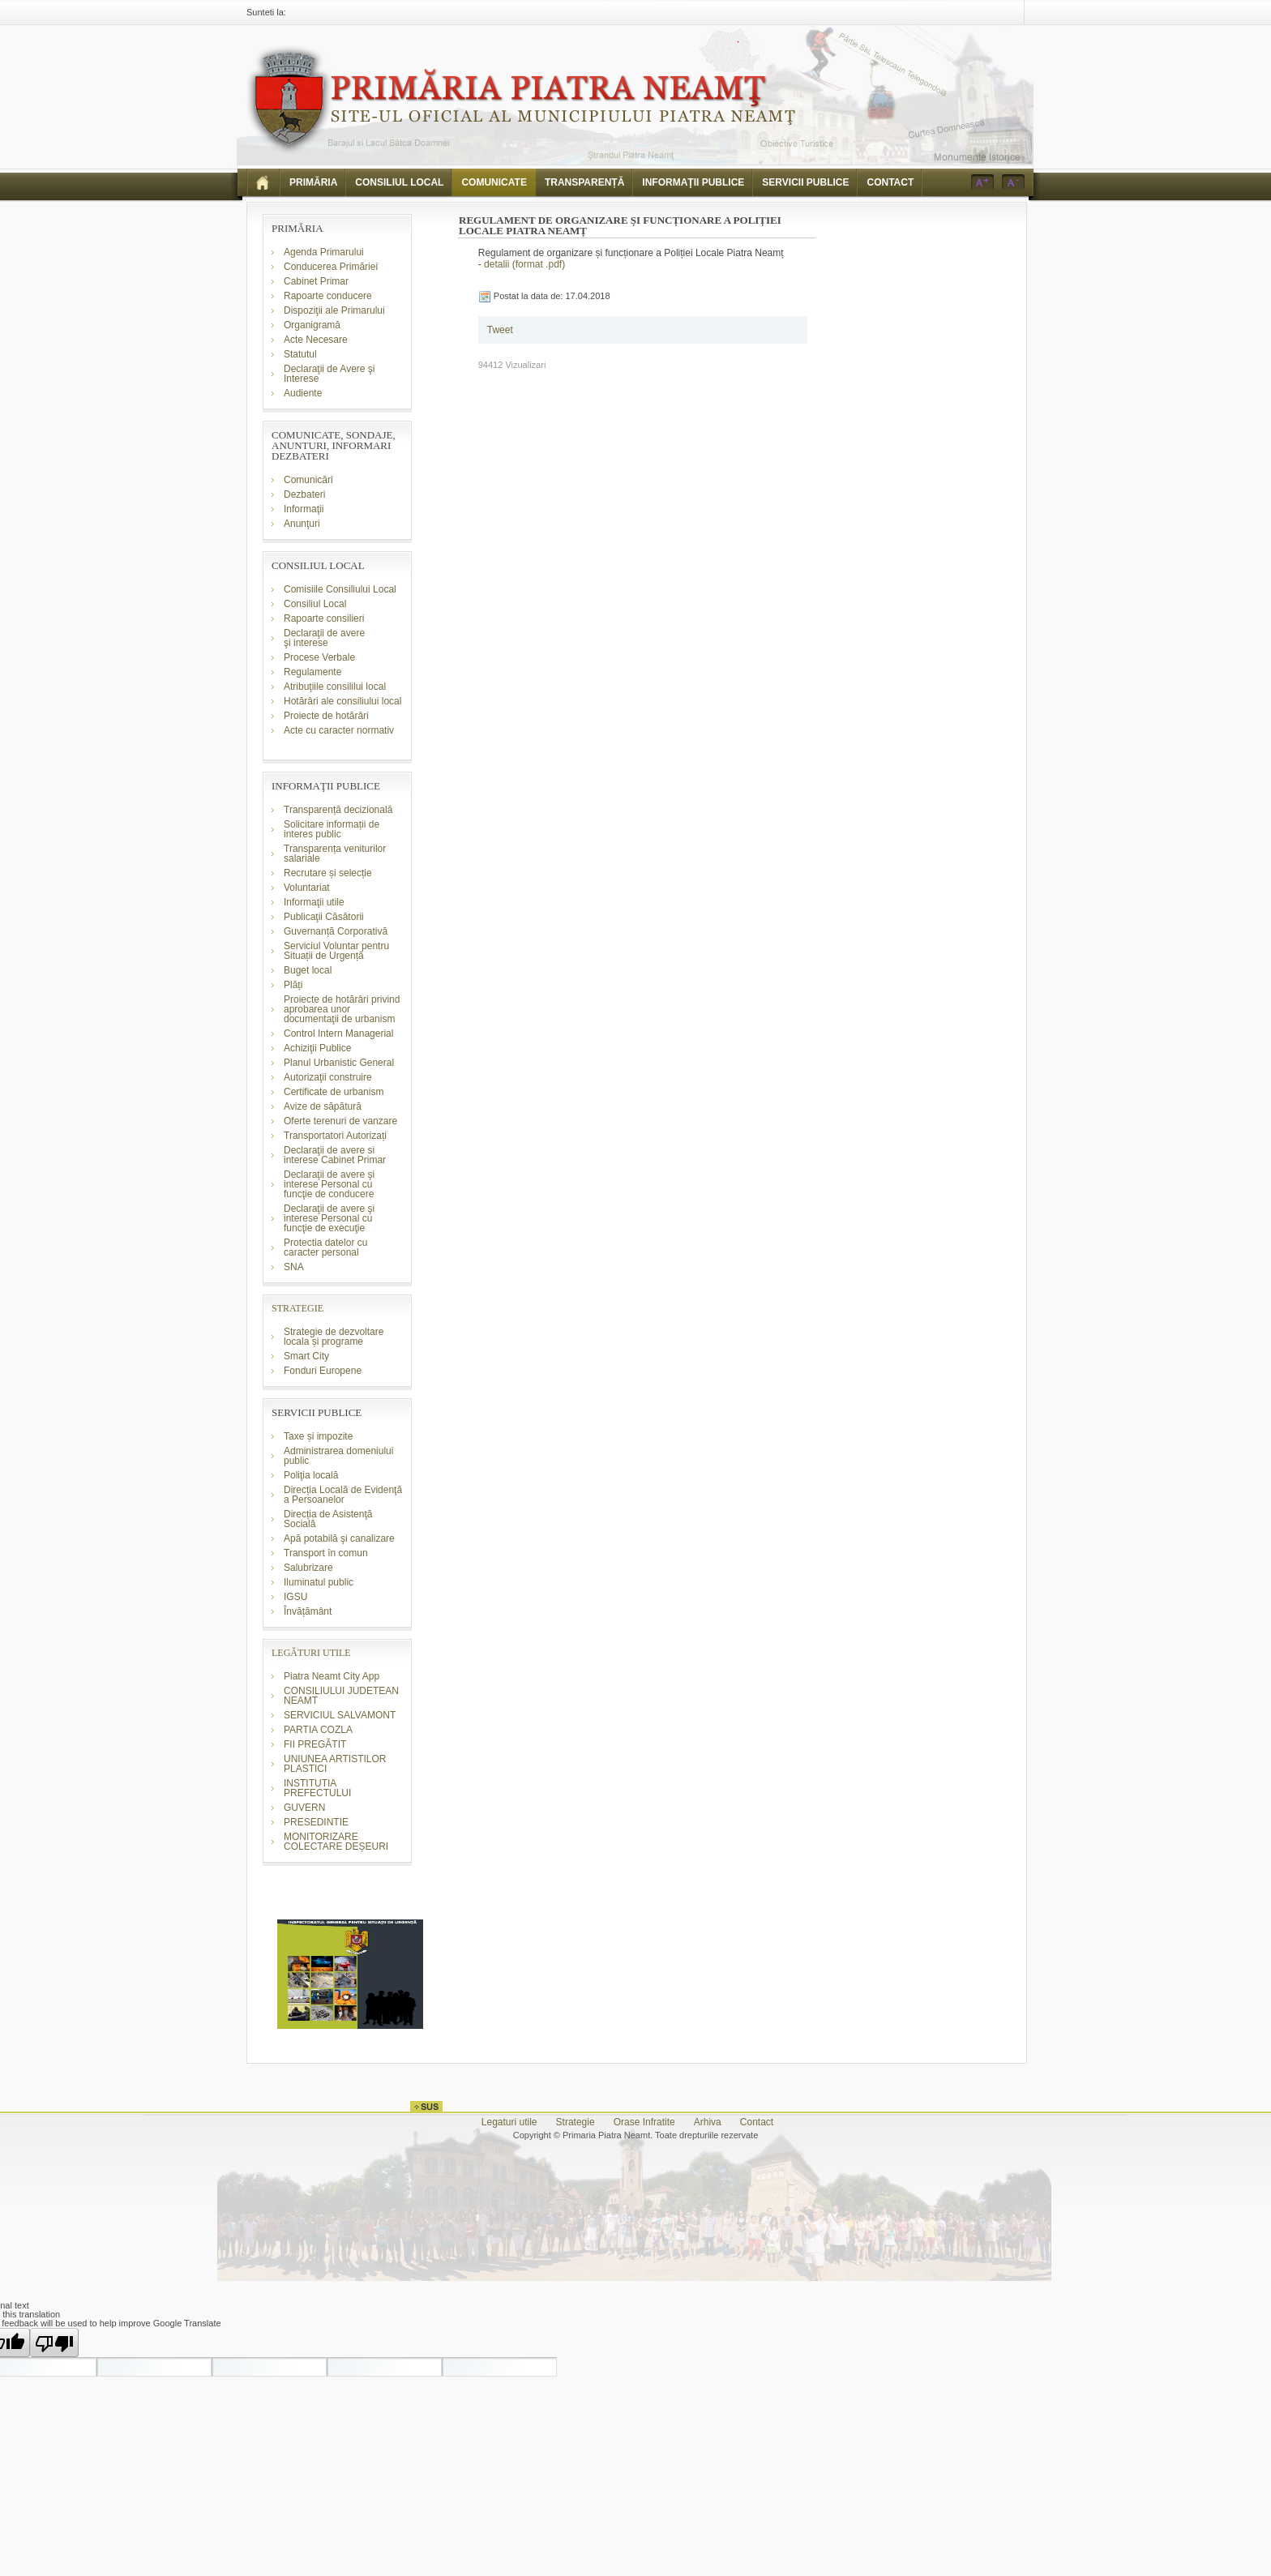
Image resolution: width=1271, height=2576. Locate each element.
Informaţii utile (314, 902)
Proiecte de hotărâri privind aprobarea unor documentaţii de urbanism (342, 1009)
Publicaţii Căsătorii (324, 917)
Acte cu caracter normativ (339, 730)
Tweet (500, 330)
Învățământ (308, 1611)
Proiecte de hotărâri (326, 716)
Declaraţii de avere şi (324, 638)
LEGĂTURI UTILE (311, 1652)
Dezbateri (304, 494)
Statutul (300, 354)
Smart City (306, 1356)
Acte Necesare (316, 339)
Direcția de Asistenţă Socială (328, 1519)
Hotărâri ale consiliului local (342, 701)
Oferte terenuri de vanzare (340, 1121)
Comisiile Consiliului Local (340, 589)
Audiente (303, 393)
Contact (756, 2122)
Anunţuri (302, 523)
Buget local (308, 970)
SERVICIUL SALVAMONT (340, 1715)
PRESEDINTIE (316, 1822)
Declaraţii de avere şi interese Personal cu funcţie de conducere (329, 1184)
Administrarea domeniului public (338, 1456)
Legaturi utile (509, 2122)
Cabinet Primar (316, 281)
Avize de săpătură (323, 1106)
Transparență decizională (338, 810)
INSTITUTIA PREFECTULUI (317, 1788)
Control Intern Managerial (338, 1033)
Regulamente (312, 672)
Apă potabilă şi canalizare (339, 1538)
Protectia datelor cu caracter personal (325, 1247)
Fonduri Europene (323, 1371)
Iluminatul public (318, 1582)
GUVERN (304, 1807)
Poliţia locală (311, 1475)
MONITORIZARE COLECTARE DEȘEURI (337, 1841)
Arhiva (707, 2122)
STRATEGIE (297, 1308)
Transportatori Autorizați (335, 1135)
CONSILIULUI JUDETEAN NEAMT (341, 1695)
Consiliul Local (315, 604)
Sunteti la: (266, 12)
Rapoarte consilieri (324, 618)
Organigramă (312, 325)
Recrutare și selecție (328, 873)
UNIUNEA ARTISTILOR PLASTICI (335, 1764)
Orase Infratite (644, 2122)
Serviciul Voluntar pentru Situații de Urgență (336, 951)
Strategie (575, 2122)
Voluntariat (307, 887)
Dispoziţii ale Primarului (334, 310)
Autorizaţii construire (328, 1077)
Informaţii (303, 509)
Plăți (293, 985)
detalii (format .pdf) (524, 264)
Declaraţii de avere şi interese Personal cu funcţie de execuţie (329, 1218)
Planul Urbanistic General (339, 1063)
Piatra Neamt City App (331, 1676)
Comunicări (308, 480)
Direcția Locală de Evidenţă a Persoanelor (343, 1494)
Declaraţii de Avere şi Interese (329, 373)
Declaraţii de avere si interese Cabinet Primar (335, 1155)
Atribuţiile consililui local (335, 686)
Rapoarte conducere (328, 296)
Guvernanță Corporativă (335, 931)
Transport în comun (326, 1553)
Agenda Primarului (324, 252)
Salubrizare (308, 1568)
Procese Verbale (319, 657)
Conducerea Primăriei (331, 267)
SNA (294, 1267)
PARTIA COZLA (318, 1730)
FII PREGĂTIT (315, 1744)
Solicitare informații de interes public (331, 829)
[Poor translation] (54, 2342)
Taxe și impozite (318, 1436)
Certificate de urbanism (333, 1092)
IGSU (295, 1597)
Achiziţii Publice (317, 1048)
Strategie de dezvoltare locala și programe (333, 1336)
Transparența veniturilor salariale (335, 853)
